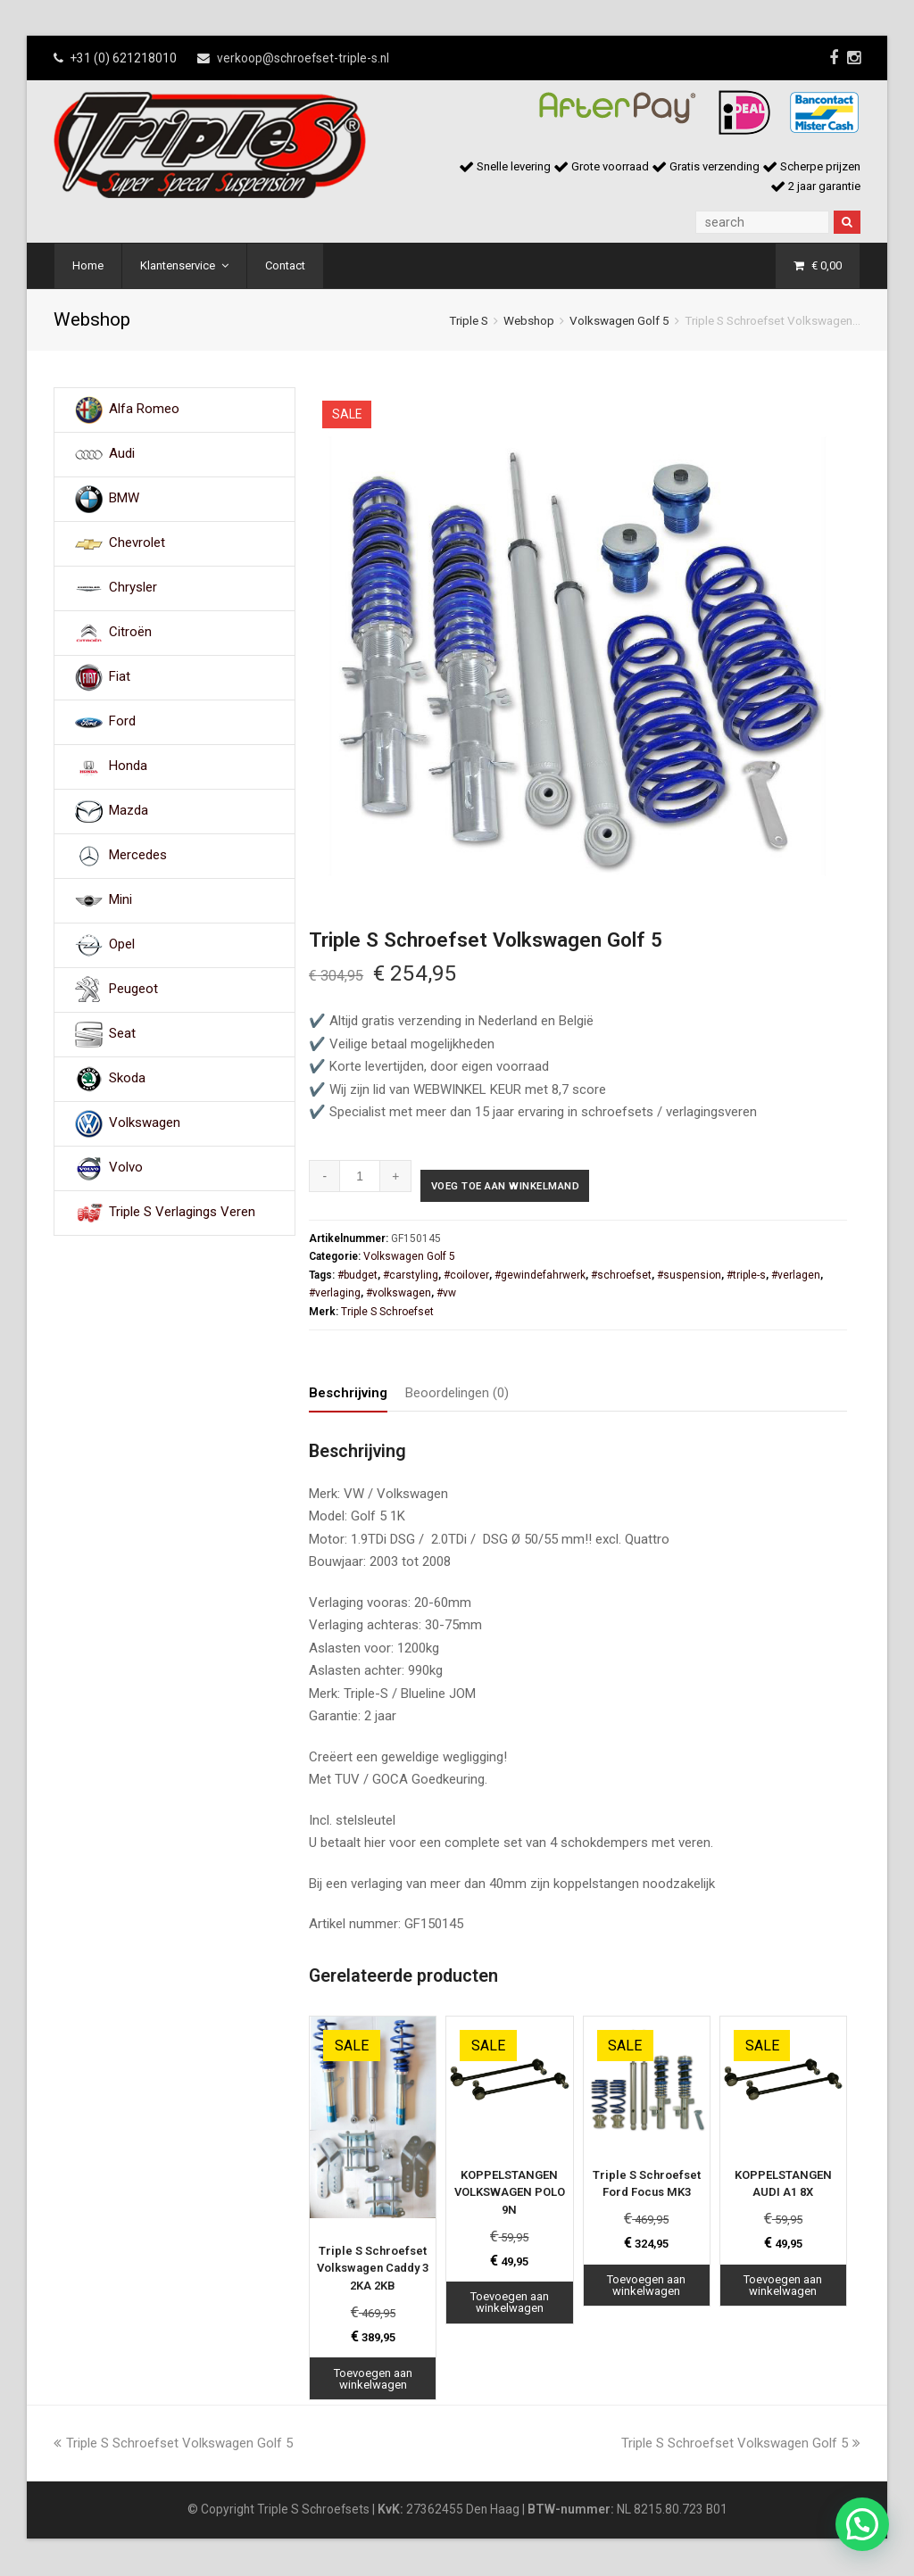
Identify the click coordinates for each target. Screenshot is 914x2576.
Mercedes (138, 856)
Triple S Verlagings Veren (182, 1213)
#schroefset (621, 1277)
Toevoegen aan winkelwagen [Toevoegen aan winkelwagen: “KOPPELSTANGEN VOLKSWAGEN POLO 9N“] (509, 2304)
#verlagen (795, 1277)
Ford (122, 722)
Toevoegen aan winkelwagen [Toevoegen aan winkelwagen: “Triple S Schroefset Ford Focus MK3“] (646, 2286)
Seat (122, 1034)
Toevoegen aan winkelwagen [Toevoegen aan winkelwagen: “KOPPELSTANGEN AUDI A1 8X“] (783, 2286)
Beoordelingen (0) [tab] (457, 1395)
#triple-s (746, 1277)
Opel (122, 945)
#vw (446, 1295)
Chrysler (133, 588)
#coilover (466, 1277)
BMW (124, 499)
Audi (122, 454)
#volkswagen (398, 1295)
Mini (120, 900)
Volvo (126, 1168)
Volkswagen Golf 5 (619, 320)
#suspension (689, 1277)
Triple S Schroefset (387, 1313)
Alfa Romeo (144, 410)
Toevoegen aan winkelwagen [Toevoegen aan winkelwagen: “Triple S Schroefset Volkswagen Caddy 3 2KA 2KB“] (373, 2380)
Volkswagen (144, 1123)
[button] (862, 2524)
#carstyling (410, 1277)
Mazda (128, 811)
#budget (357, 1277)
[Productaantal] (360, 1176)
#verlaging (335, 1295)
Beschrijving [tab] (348, 1395)
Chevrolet (137, 543)
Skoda (127, 1079)
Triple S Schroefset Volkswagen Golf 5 (173, 2445)
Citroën (130, 633)
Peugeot (133, 990)
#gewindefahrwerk (540, 1277)
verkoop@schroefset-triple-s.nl (303, 58)
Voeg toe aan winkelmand (524, 1188)
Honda (128, 766)
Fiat (119, 677)
